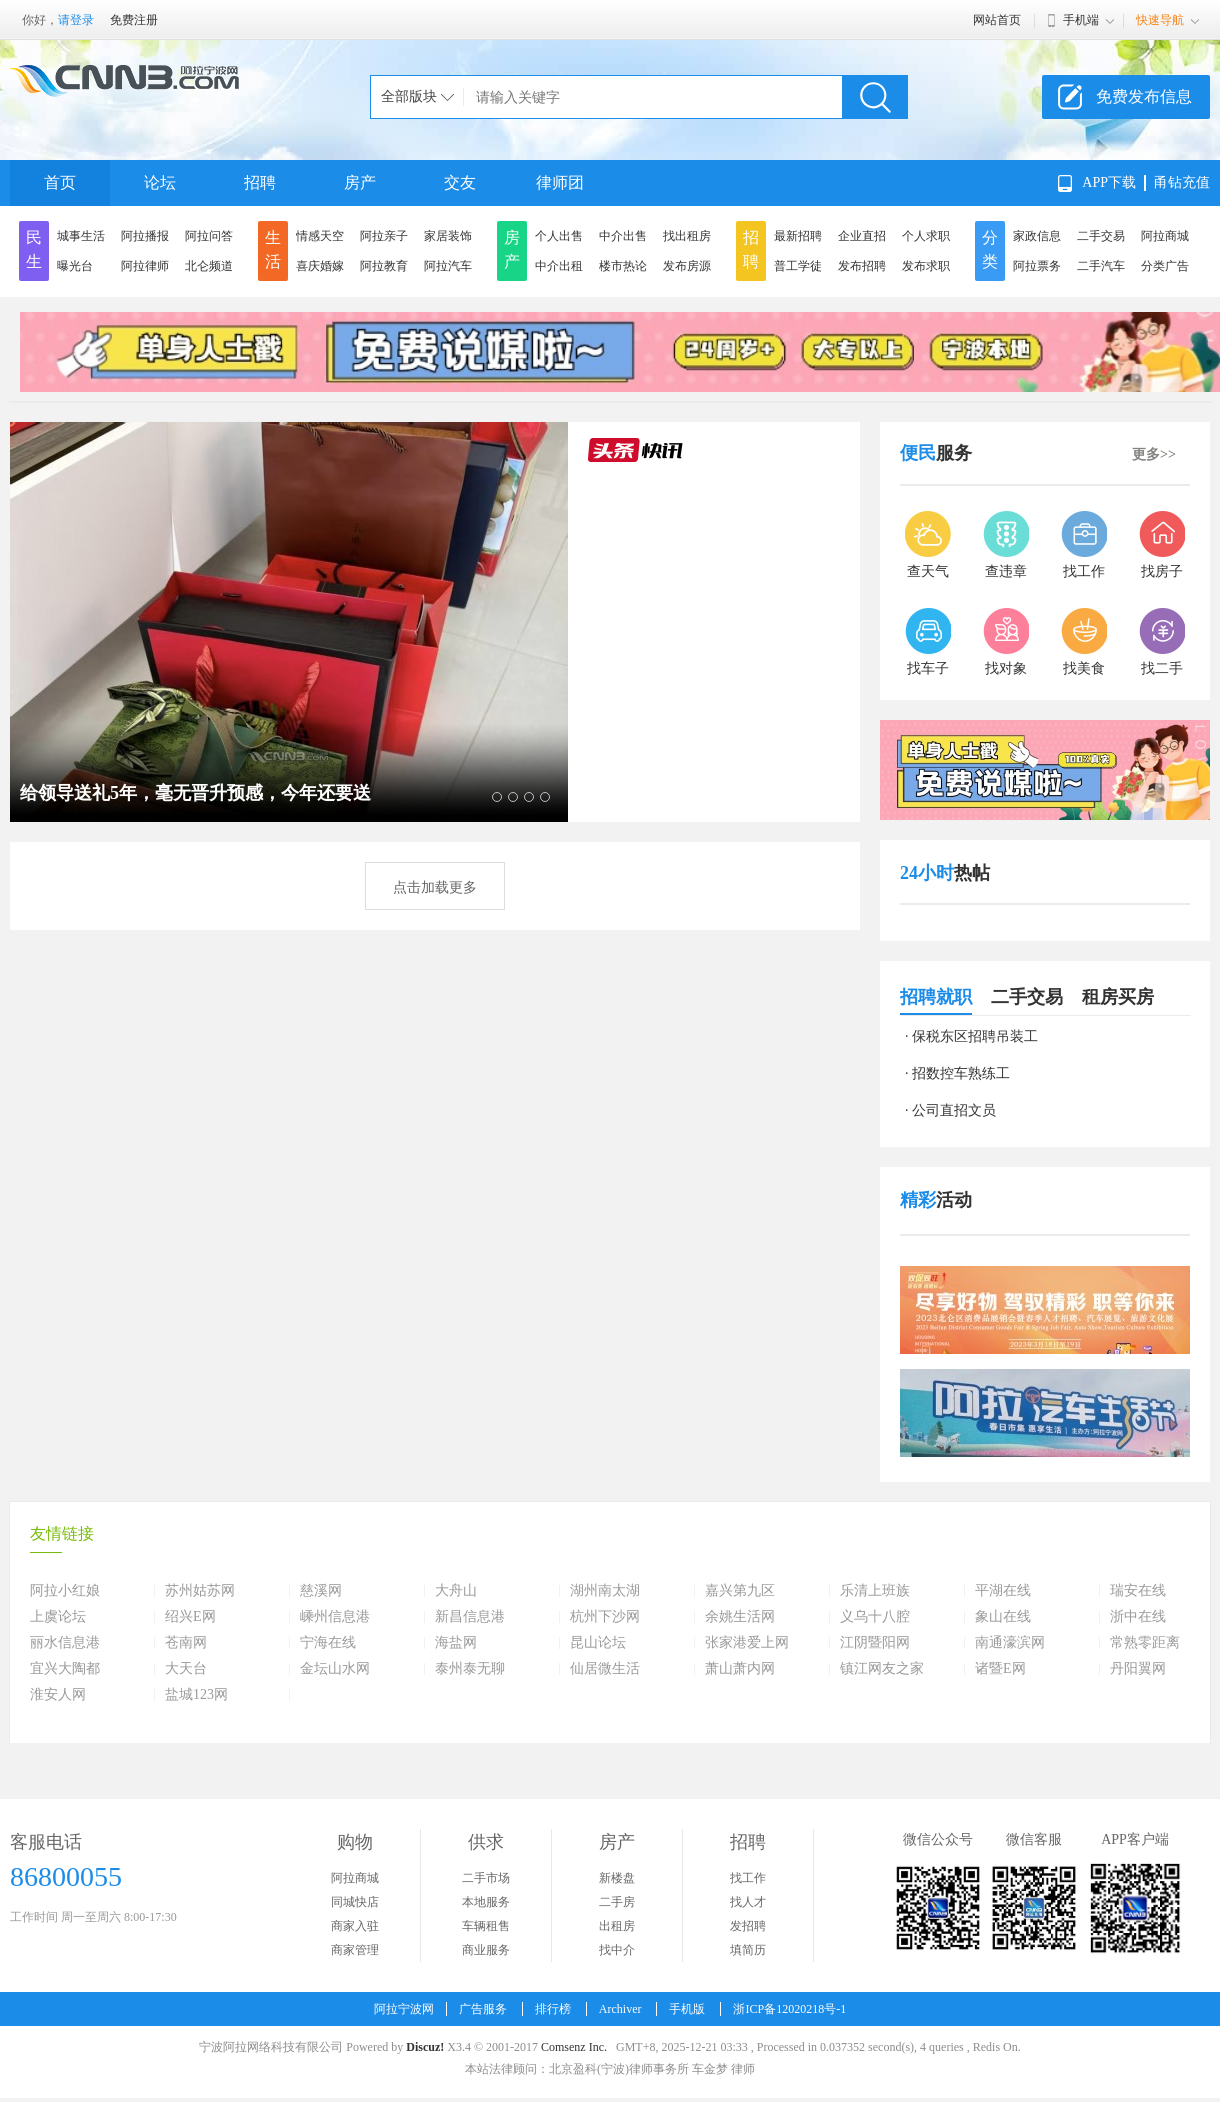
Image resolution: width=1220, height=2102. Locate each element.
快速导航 (1160, 20)
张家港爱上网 (747, 1643)
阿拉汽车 (448, 266)
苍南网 (186, 1643)
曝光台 (75, 266)
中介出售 (623, 236)
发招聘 (748, 1926)
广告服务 (483, 2009)
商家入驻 (355, 1926)
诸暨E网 (1000, 1669)
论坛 (160, 182)
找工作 (748, 1878)
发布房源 (687, 266)
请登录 (76, 20)
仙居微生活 (605, 1669)
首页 (60, 182)
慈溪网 (321, 1591)
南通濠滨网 (1010, 1643)
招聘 (260, 182)
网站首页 (997, 20)
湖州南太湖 (605, 1591)
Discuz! (425, 2047)
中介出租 (559, 266)
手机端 (1081, 20)
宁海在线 (328, 1643)
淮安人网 (58, 1695)
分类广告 (1165, 266)
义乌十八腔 (875, 1617)
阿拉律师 (145, 266)
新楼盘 (617, 1878)
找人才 (748, 1902)
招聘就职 (936, 997)
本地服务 (486, 1902)
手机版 (687, 2009)
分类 (990, 249)
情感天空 (320, 236)
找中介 (617, 1950)
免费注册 (134, 20)
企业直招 (862, 236)
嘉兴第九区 (740, 1591)
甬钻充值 (1182, 182)
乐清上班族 (875, 1591)
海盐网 (456, 1643)
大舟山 (456, 1591)
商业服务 (486, 1950)
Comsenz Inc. (574, 2047)
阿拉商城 (1165, 236)
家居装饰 (448, 236)
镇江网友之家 (882, 1669)
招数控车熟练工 (961, 1073)
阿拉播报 (145, 236)
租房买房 (1118, 997)
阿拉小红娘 (65, 1591)
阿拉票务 (1037, 266)
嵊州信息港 (335, 1617)
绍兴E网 (190, 1617)
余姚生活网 (740, 1617)
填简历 (748, 1950)
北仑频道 (209, 266)
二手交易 (1101, 236)
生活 (273, 249)
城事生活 (81, 236)
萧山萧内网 (740, 1669)
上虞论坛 (58, 1617)
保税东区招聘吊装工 (975, 1036)
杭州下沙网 (605, 1617)
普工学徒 (798, 266)
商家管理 (355, 1950)
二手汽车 (1101, 266)
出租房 (617, 1926)
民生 (34, 249)
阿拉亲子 (384, 236)
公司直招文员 (954, 1110)
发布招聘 (862, 266)
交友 (460, 182)
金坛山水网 (335, 1669)
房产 (360, 182)
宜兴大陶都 (65, 1669)
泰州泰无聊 (470, 1669)
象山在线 (1003, 1617)
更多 (1154, 454)
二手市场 (486, 1878)
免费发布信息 (1144, 96)
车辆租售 (486, 1926)
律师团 (560, 182)
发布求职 (926, 266)
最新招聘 (798, 236)
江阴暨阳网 (875, 1643)
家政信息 (1037, 236)
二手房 (617, 1902)
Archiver (620, 2009)
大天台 (186, 1669)
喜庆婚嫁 (320, 266)
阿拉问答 (209, 236)
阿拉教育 (384, 266)
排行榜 (553, 2009)
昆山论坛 (598, 1643)
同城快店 (355, 1902)
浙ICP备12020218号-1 (789, 2009)
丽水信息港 (65, 1643)
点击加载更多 (435, 887)
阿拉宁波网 (404, 2009)
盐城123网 (196, 1695)
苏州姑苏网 (200, 1591)
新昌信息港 (470, 1617)
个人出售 (559, 236)
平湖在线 (1003, 1591)
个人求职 (926, 236)
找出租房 (687, 236)
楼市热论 (623, 266)
